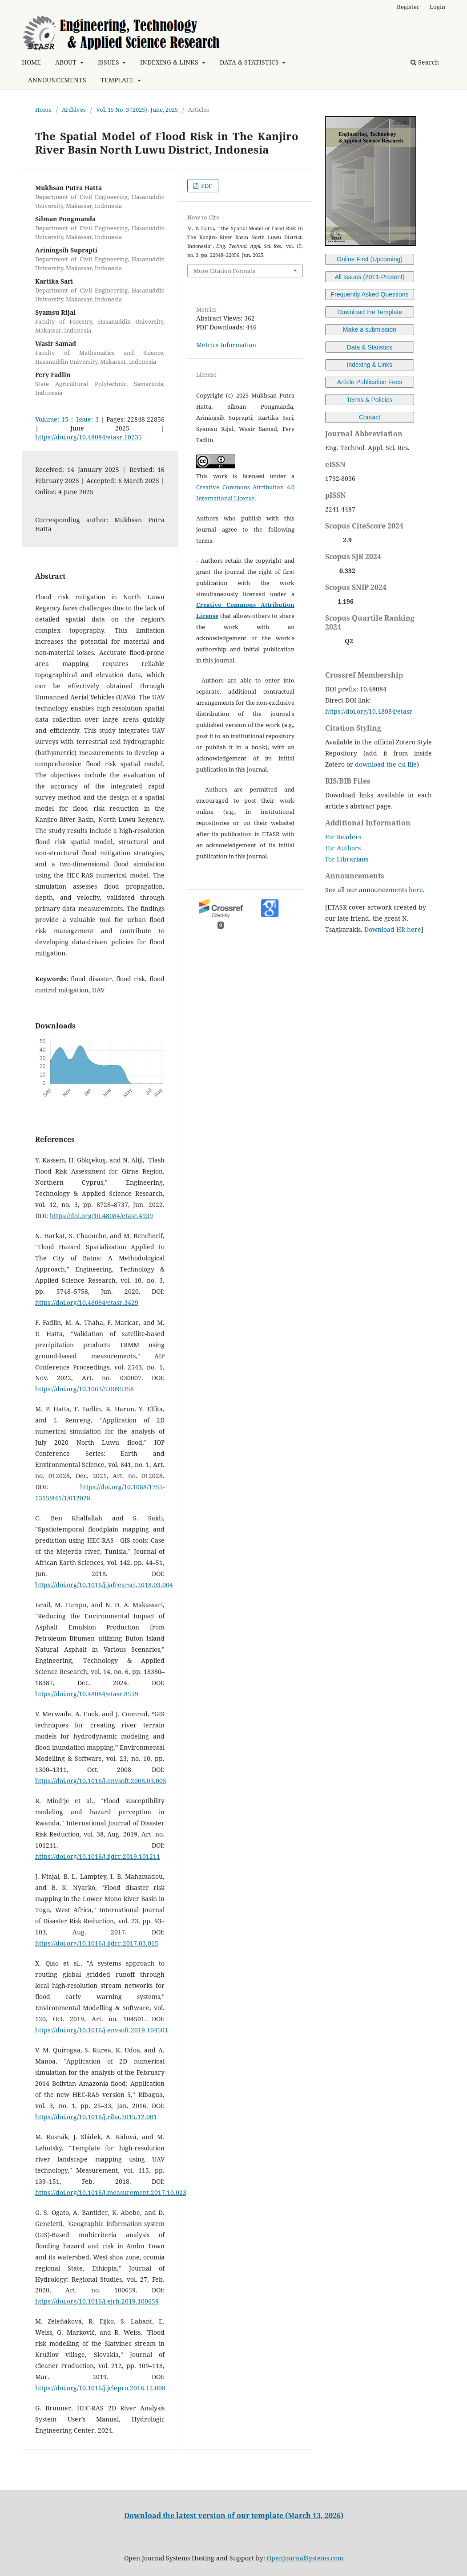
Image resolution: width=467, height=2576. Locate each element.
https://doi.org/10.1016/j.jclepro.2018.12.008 (100, 2388)
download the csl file (386, 764)
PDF (206, 186)
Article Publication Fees (369, 382)
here (416, 890)
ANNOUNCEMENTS (57, 80)
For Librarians (346, 859)
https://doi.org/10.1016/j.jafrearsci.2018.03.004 (104, 1585)
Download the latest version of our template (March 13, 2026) (233, 2515)
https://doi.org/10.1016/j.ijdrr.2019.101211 (97, 1856)
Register (408, 7)
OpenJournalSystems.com (305, 2558)
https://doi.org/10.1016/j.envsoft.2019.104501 (101, 2030)
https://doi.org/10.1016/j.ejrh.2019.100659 (97, 2301)
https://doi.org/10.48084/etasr (368, 711)
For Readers (343, 837)
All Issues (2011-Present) (369, 276)
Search (425, 62)
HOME (31, 62)
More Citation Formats (224, 271)
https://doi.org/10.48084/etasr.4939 (101, 1215)
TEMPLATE (118, 80)
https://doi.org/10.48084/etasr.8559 (86, 1694)
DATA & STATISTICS (250, 62)
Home (43, 110)
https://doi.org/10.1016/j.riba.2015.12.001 (96, 2117)
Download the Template (369, 312)
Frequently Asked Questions (369, 294)
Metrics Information (226, 345)
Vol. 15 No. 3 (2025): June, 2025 (137, 110)
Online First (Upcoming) (370, 259)
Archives (74, 110)
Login (437, 7)
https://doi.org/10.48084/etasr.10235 (88, 437)
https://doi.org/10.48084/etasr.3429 (86, 1302)
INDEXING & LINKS (170, 62)
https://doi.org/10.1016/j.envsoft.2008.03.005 (100, 1780)
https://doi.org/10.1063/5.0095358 (84, 1389)
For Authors (343, 848)
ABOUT (66, 62)
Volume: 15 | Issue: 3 (67, 419)
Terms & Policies (369, 399)
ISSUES (109, 62)
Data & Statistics (370, 347)
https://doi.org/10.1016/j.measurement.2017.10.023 (110, 2192)
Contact (369, 417)
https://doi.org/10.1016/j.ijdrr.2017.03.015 (96, 1943)
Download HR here (392, 929)
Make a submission (369, 329)
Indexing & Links (370, 364)
